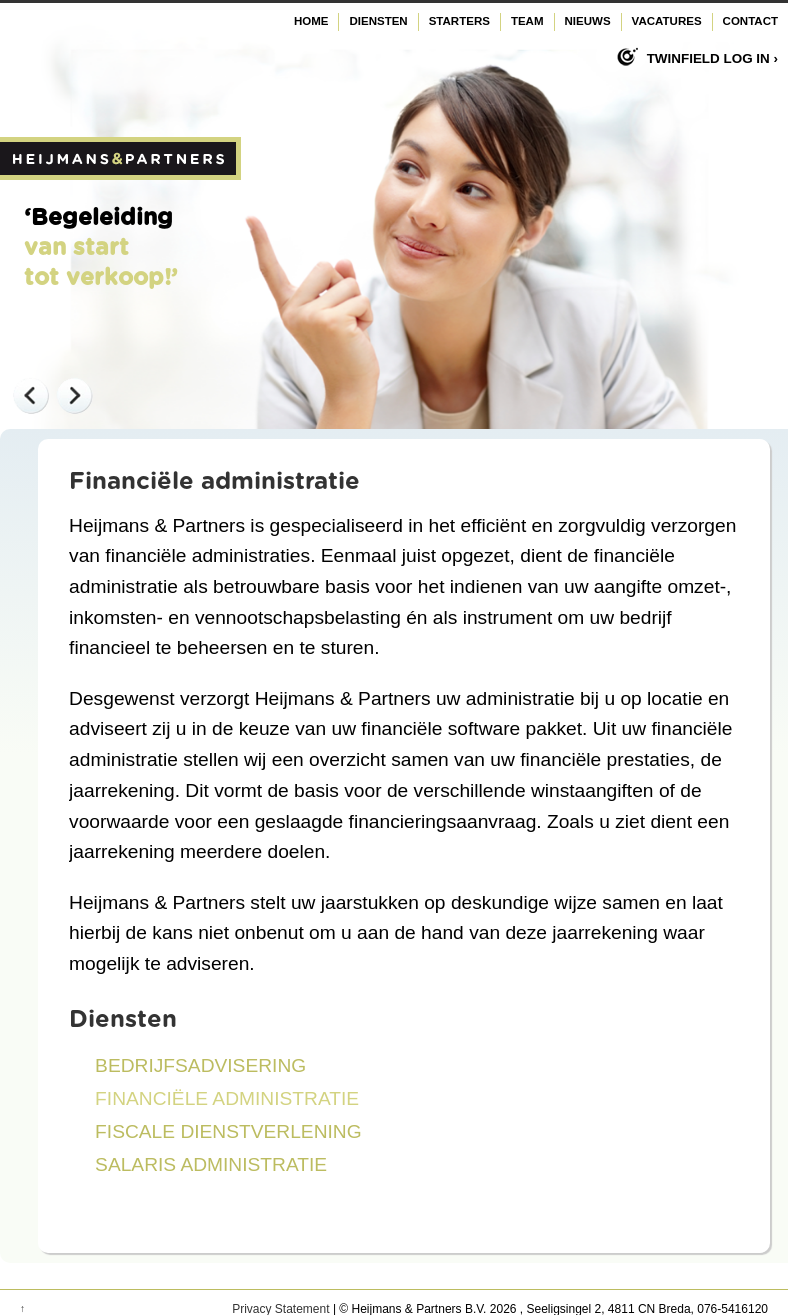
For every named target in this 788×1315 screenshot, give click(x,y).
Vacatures (667, 21)
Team (527, 21)
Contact (750, 21)
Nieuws (588, 21)
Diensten (378, 21)
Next (74, 395)
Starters (459, 21)
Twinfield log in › (712, 58)
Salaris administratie (211, 1164)
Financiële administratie (227, 1098)
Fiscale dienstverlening (228, 1131)
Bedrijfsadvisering (200, 1065)
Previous (30, 395)
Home (311, 21)
